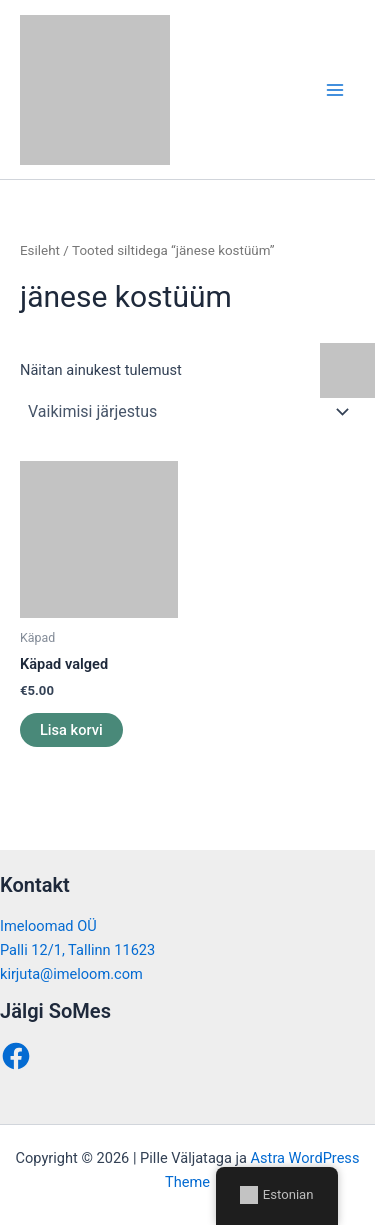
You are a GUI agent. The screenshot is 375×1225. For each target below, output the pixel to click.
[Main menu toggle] (335, 89)
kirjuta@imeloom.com (71, 974)
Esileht (40, 250)
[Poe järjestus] (187, 412)
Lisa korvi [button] (71, 730)
